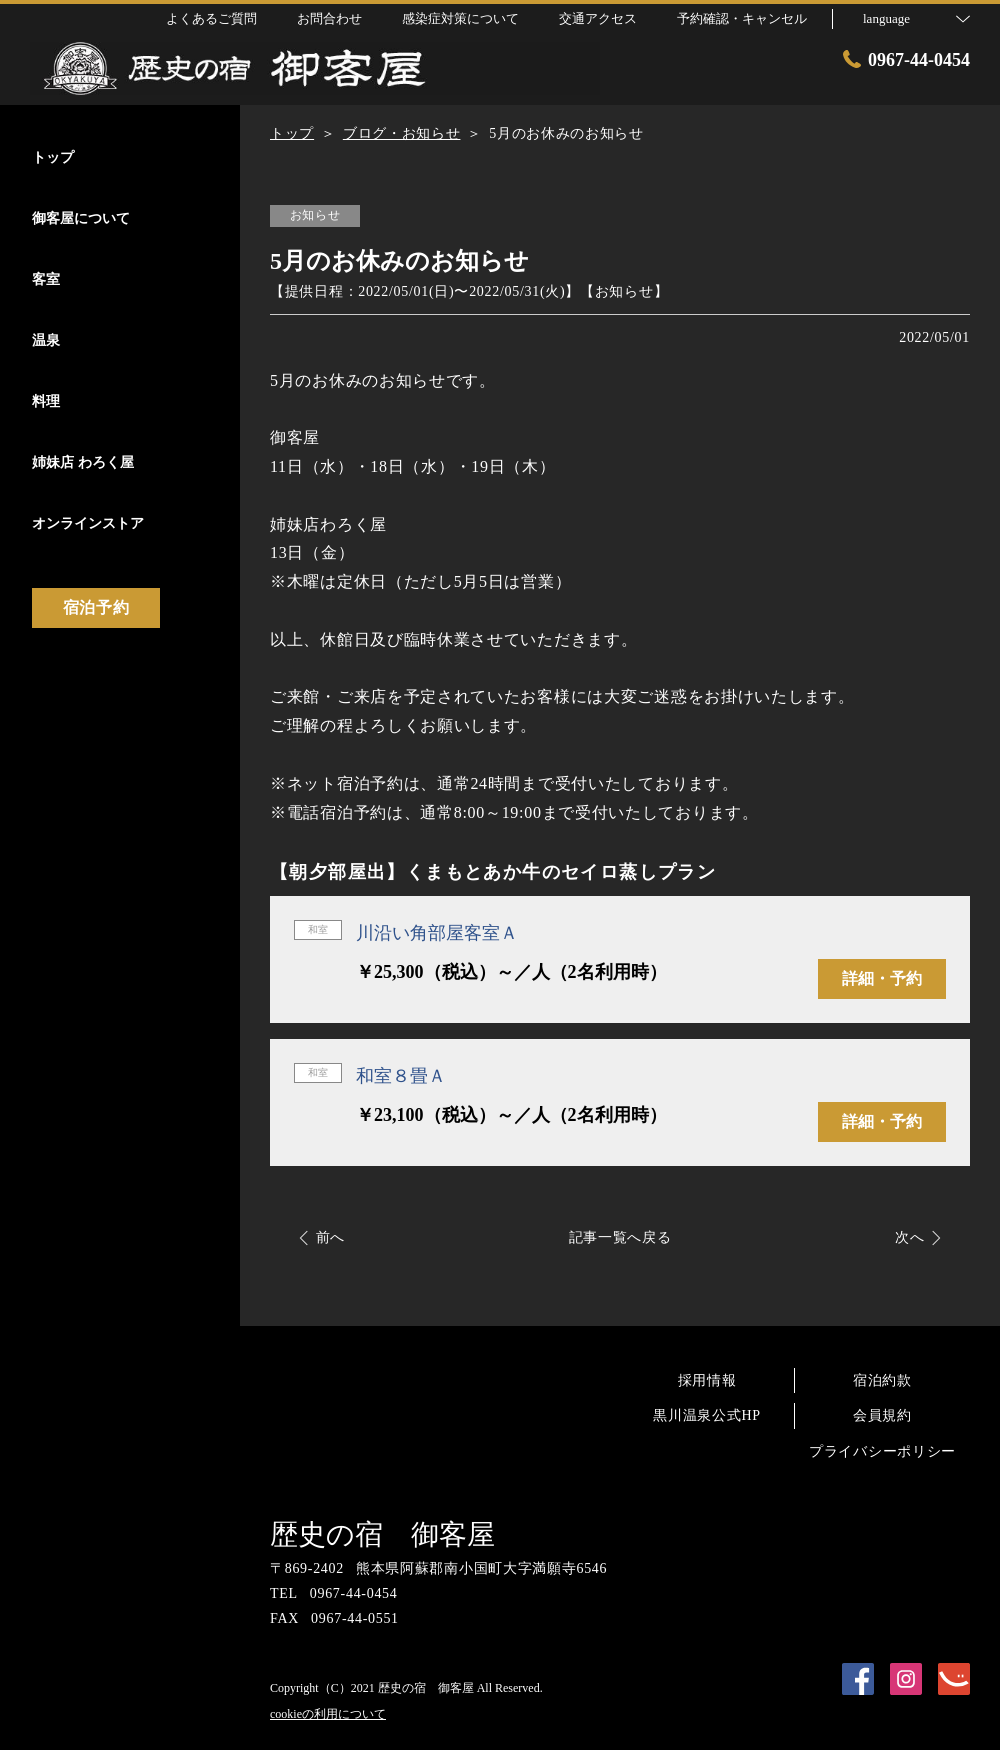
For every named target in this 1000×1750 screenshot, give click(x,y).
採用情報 (707, 1380)
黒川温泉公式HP (707, 1415)
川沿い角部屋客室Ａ (437, 933)
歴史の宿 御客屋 (382, 1534)
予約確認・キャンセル (742, 18)
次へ (909, 1237)
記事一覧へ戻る (620, 1237)
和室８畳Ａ (401, 1076)
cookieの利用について (328, 1714)
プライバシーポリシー (882, 1451)
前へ (330, 1237)
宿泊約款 (882, 1380)
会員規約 (882, 1415)
